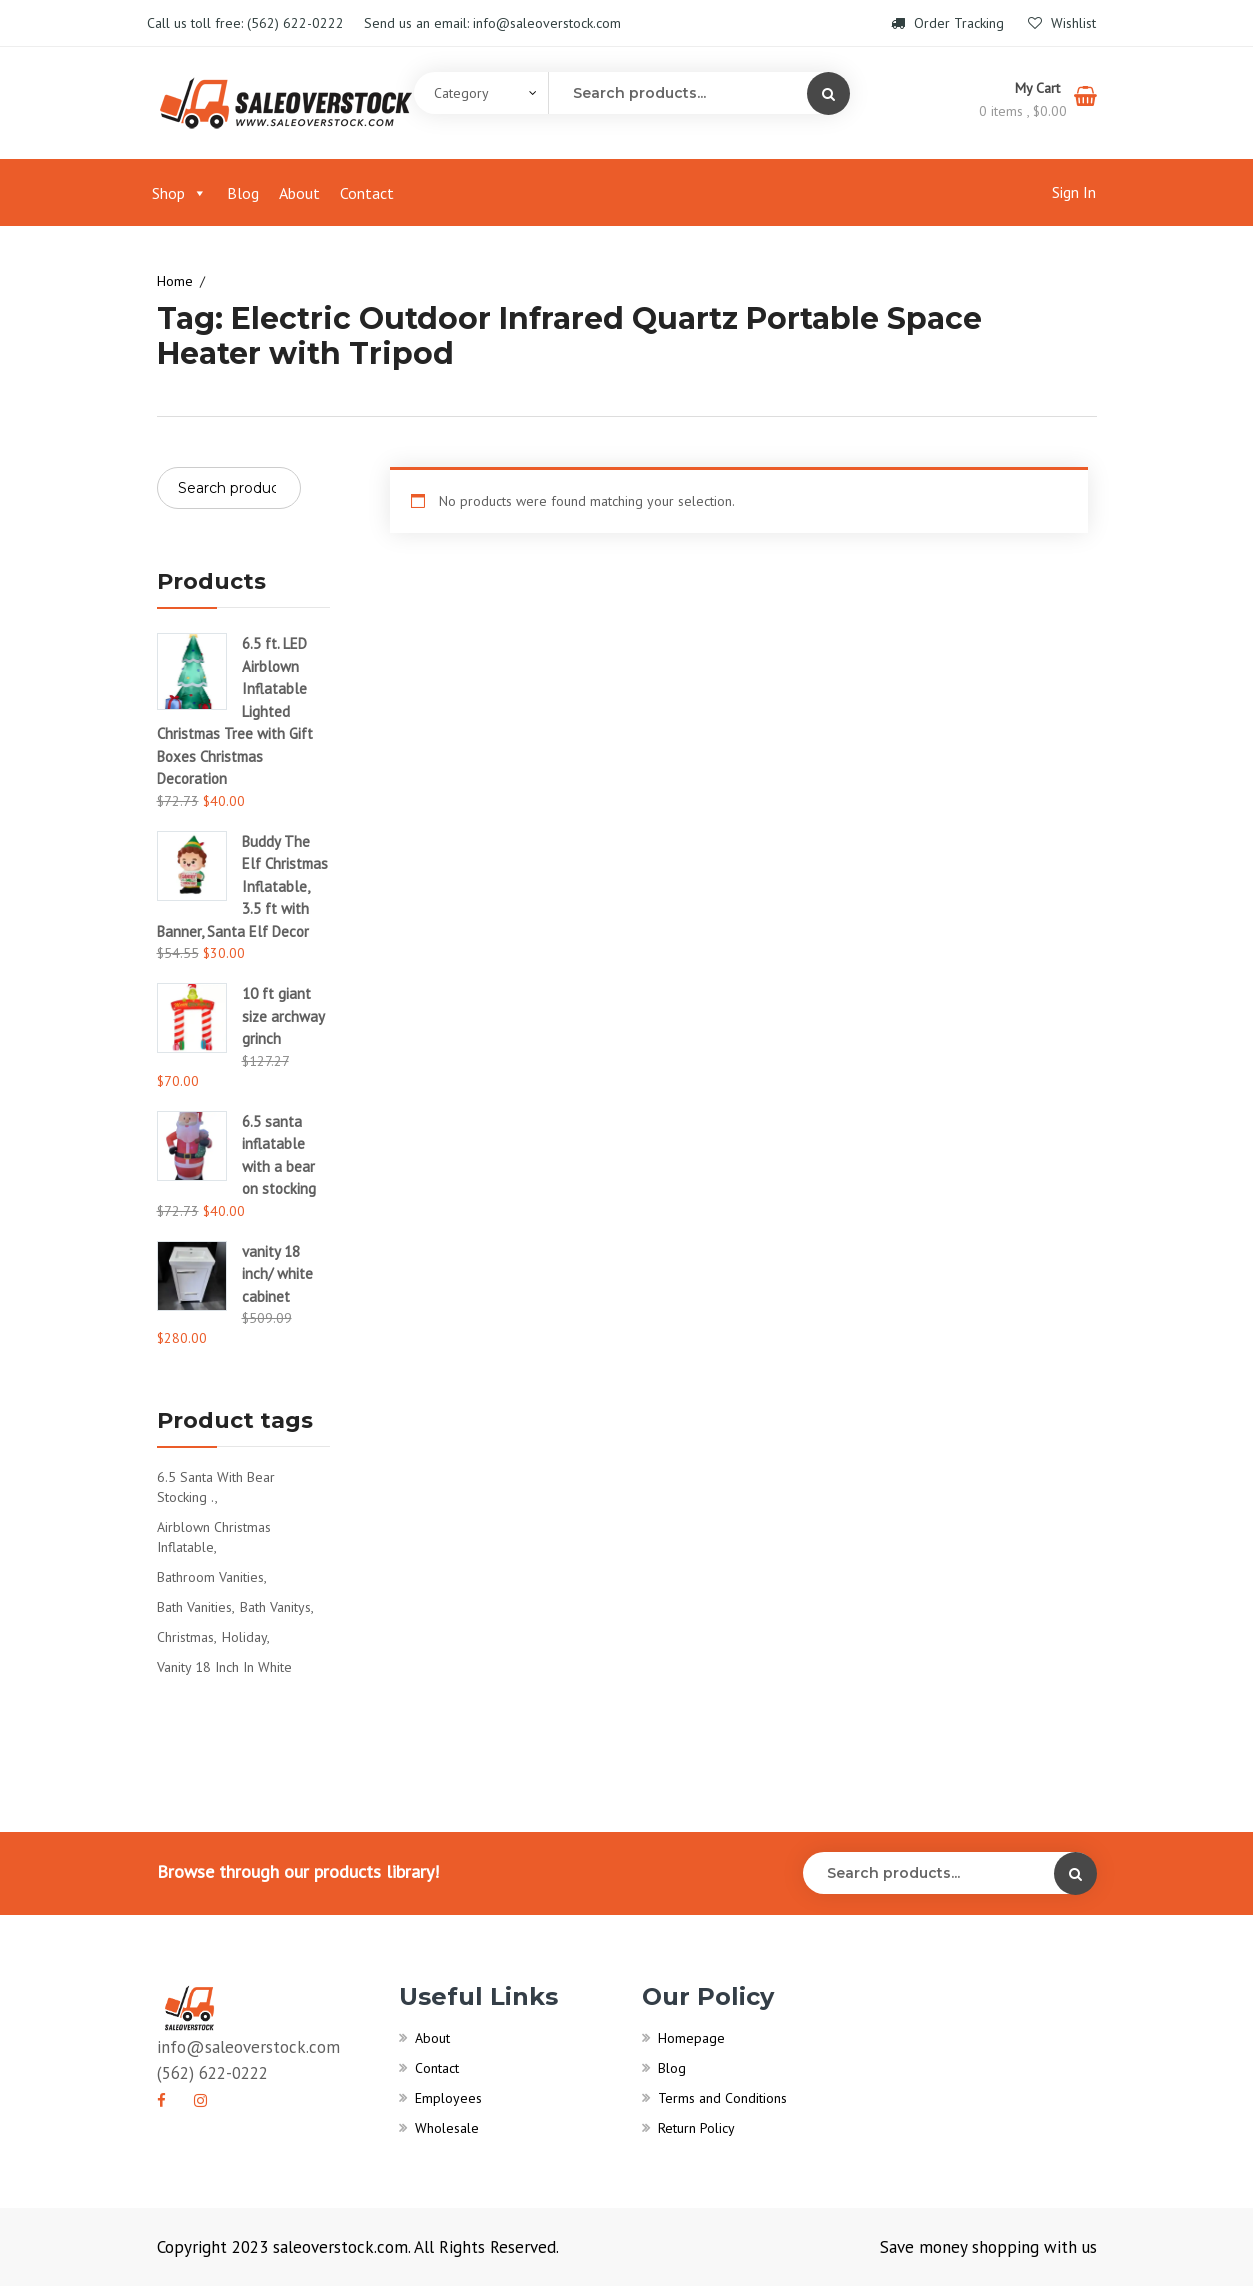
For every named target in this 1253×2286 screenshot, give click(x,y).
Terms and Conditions (722, 2098)
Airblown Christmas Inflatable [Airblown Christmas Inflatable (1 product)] (214, 1537)
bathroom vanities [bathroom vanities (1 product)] (210, 1577)
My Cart (1039, 88)
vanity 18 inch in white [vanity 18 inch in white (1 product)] (224, 1667)
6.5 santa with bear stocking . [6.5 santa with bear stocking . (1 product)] (216, 1487)
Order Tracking (949, 23)
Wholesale (447, 2128)
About (299, 193)
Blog (243, 193)
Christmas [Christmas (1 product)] (185, 1637)
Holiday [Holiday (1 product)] (244, 1637)
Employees (448, 2098)
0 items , (1023, 111)
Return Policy (696, 2128)
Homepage (691, 2038)
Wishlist (1062, 23)
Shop (179, 193)
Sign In (1074, 192)
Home (175, 281)
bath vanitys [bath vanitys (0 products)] (275, 1607)
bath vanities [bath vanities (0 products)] (194, 1607)
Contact (367, 193)
